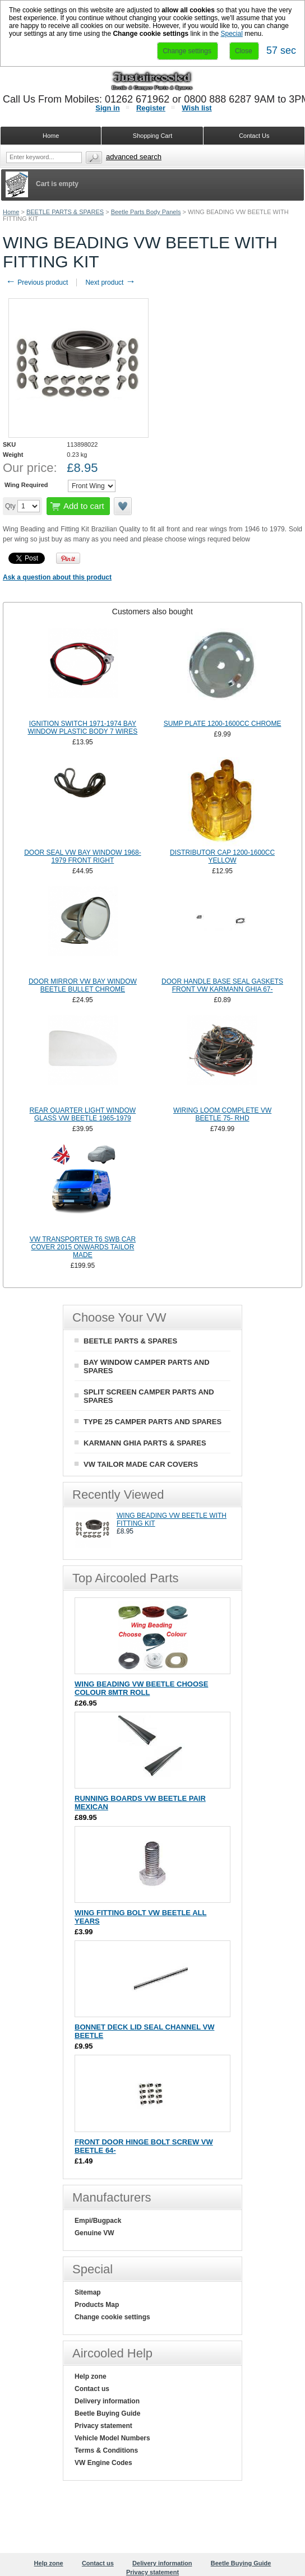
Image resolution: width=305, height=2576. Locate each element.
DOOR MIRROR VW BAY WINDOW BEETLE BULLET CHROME (83, 985)
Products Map (97, 2305)
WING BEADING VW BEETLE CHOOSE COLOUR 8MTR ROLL (141, 1688)
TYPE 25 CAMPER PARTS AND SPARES (152, 1421)
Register (150, 108)
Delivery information (107, 2401)
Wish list (196, 108)
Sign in (107, 108)
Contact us (92, 2389)
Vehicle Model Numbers (112, 2438)
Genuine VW (94, 2233)
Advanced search (133, 156)
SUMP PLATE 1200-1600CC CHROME (222, 724)
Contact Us (254, 135)
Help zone (91, 2376)
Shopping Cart (152, 135)
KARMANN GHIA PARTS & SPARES (145, 1443)
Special (232, 34)
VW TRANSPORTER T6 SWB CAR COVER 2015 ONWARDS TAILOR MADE (83, 1247)
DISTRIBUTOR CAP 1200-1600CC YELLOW (222, 856)
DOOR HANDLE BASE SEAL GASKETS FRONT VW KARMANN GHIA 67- (222, 985)
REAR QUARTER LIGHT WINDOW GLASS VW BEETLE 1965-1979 (83, 1114)
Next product (110, 282)
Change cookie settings (112, 2317)
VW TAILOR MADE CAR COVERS (141, 1464)
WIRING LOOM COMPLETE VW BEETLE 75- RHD (222, 1114)
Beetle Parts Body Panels (146, 212)
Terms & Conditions (106, 2450)
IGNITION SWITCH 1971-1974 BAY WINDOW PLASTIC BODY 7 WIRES (82, 727)
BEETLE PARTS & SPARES (65, 212)
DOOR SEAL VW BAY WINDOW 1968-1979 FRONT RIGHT (82, 856)
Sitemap (88, 2292)
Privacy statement (103, 2426)
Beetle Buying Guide (107, 2413)
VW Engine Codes (103, 2463)
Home (11, 212)
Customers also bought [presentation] (152, 611)
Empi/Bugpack (98, 2221)
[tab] (152, 611)
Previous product (37, 282)
